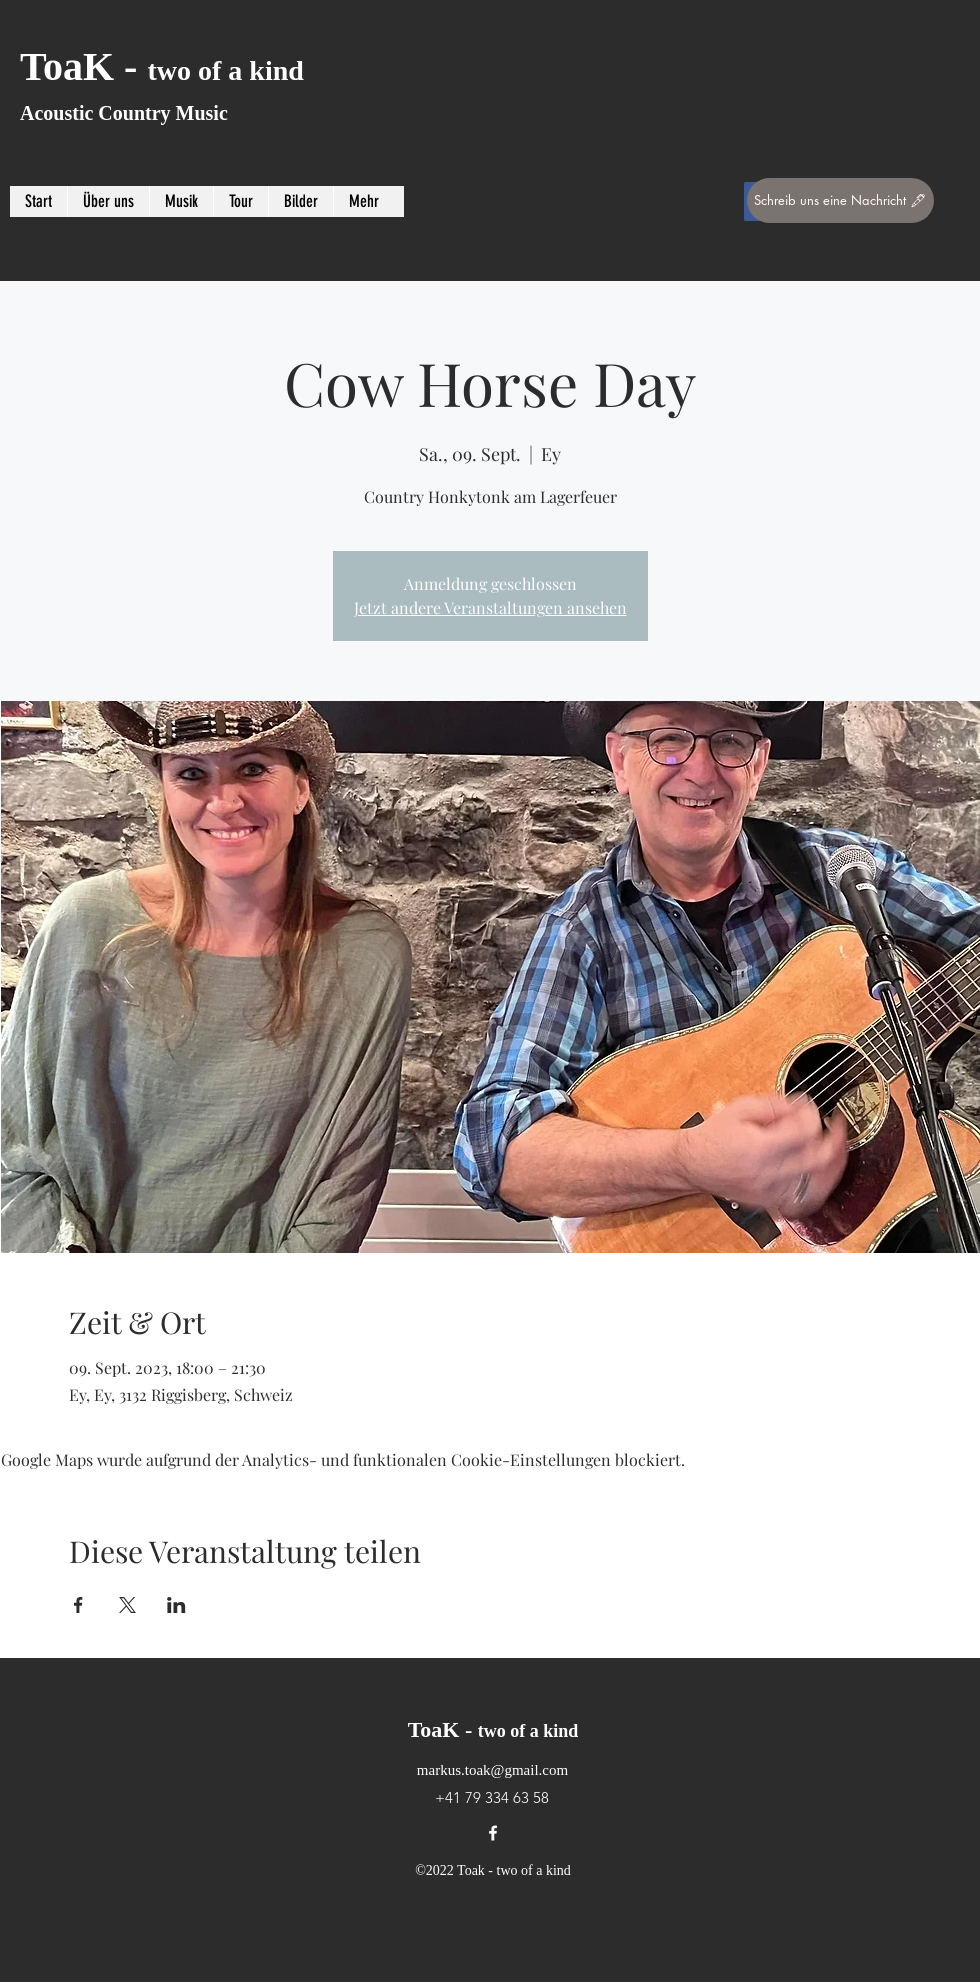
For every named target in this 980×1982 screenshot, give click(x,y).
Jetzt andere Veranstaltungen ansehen (490, 607)
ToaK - (162, 66)
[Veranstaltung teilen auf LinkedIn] (176, 1605)
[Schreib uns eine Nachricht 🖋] (840, 200)
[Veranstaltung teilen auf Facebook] (78, 1605)
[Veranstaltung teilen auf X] (127, 1605)
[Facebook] (493, 1833)
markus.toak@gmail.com (492, 1770)
